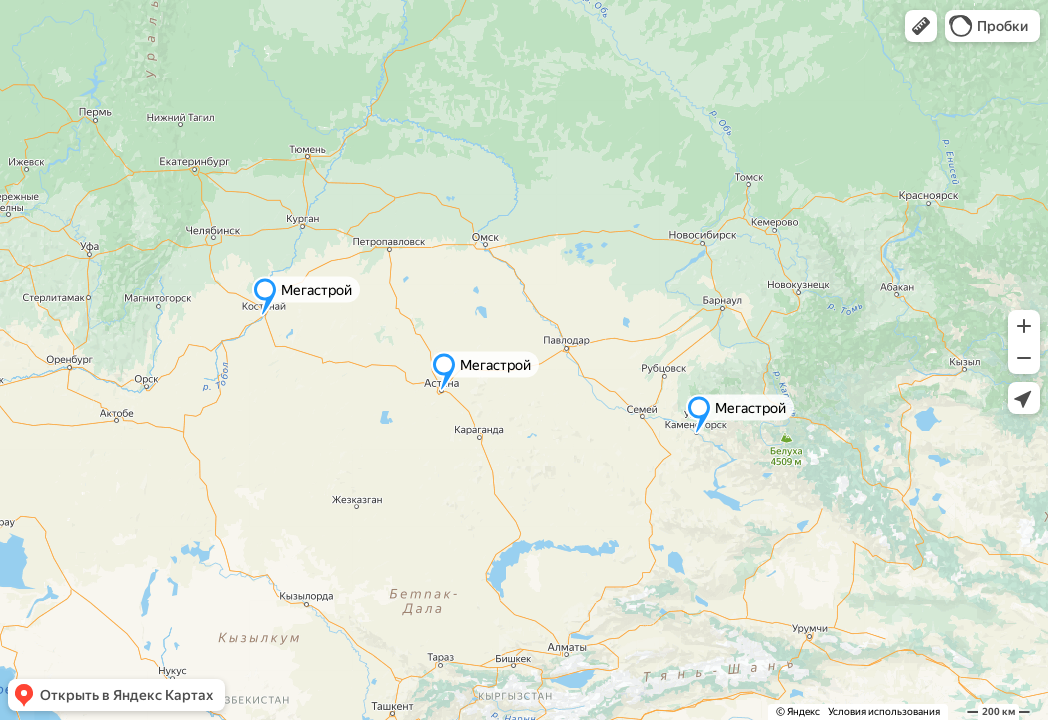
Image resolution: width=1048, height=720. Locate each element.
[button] (921, 26)
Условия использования (884, 711)
